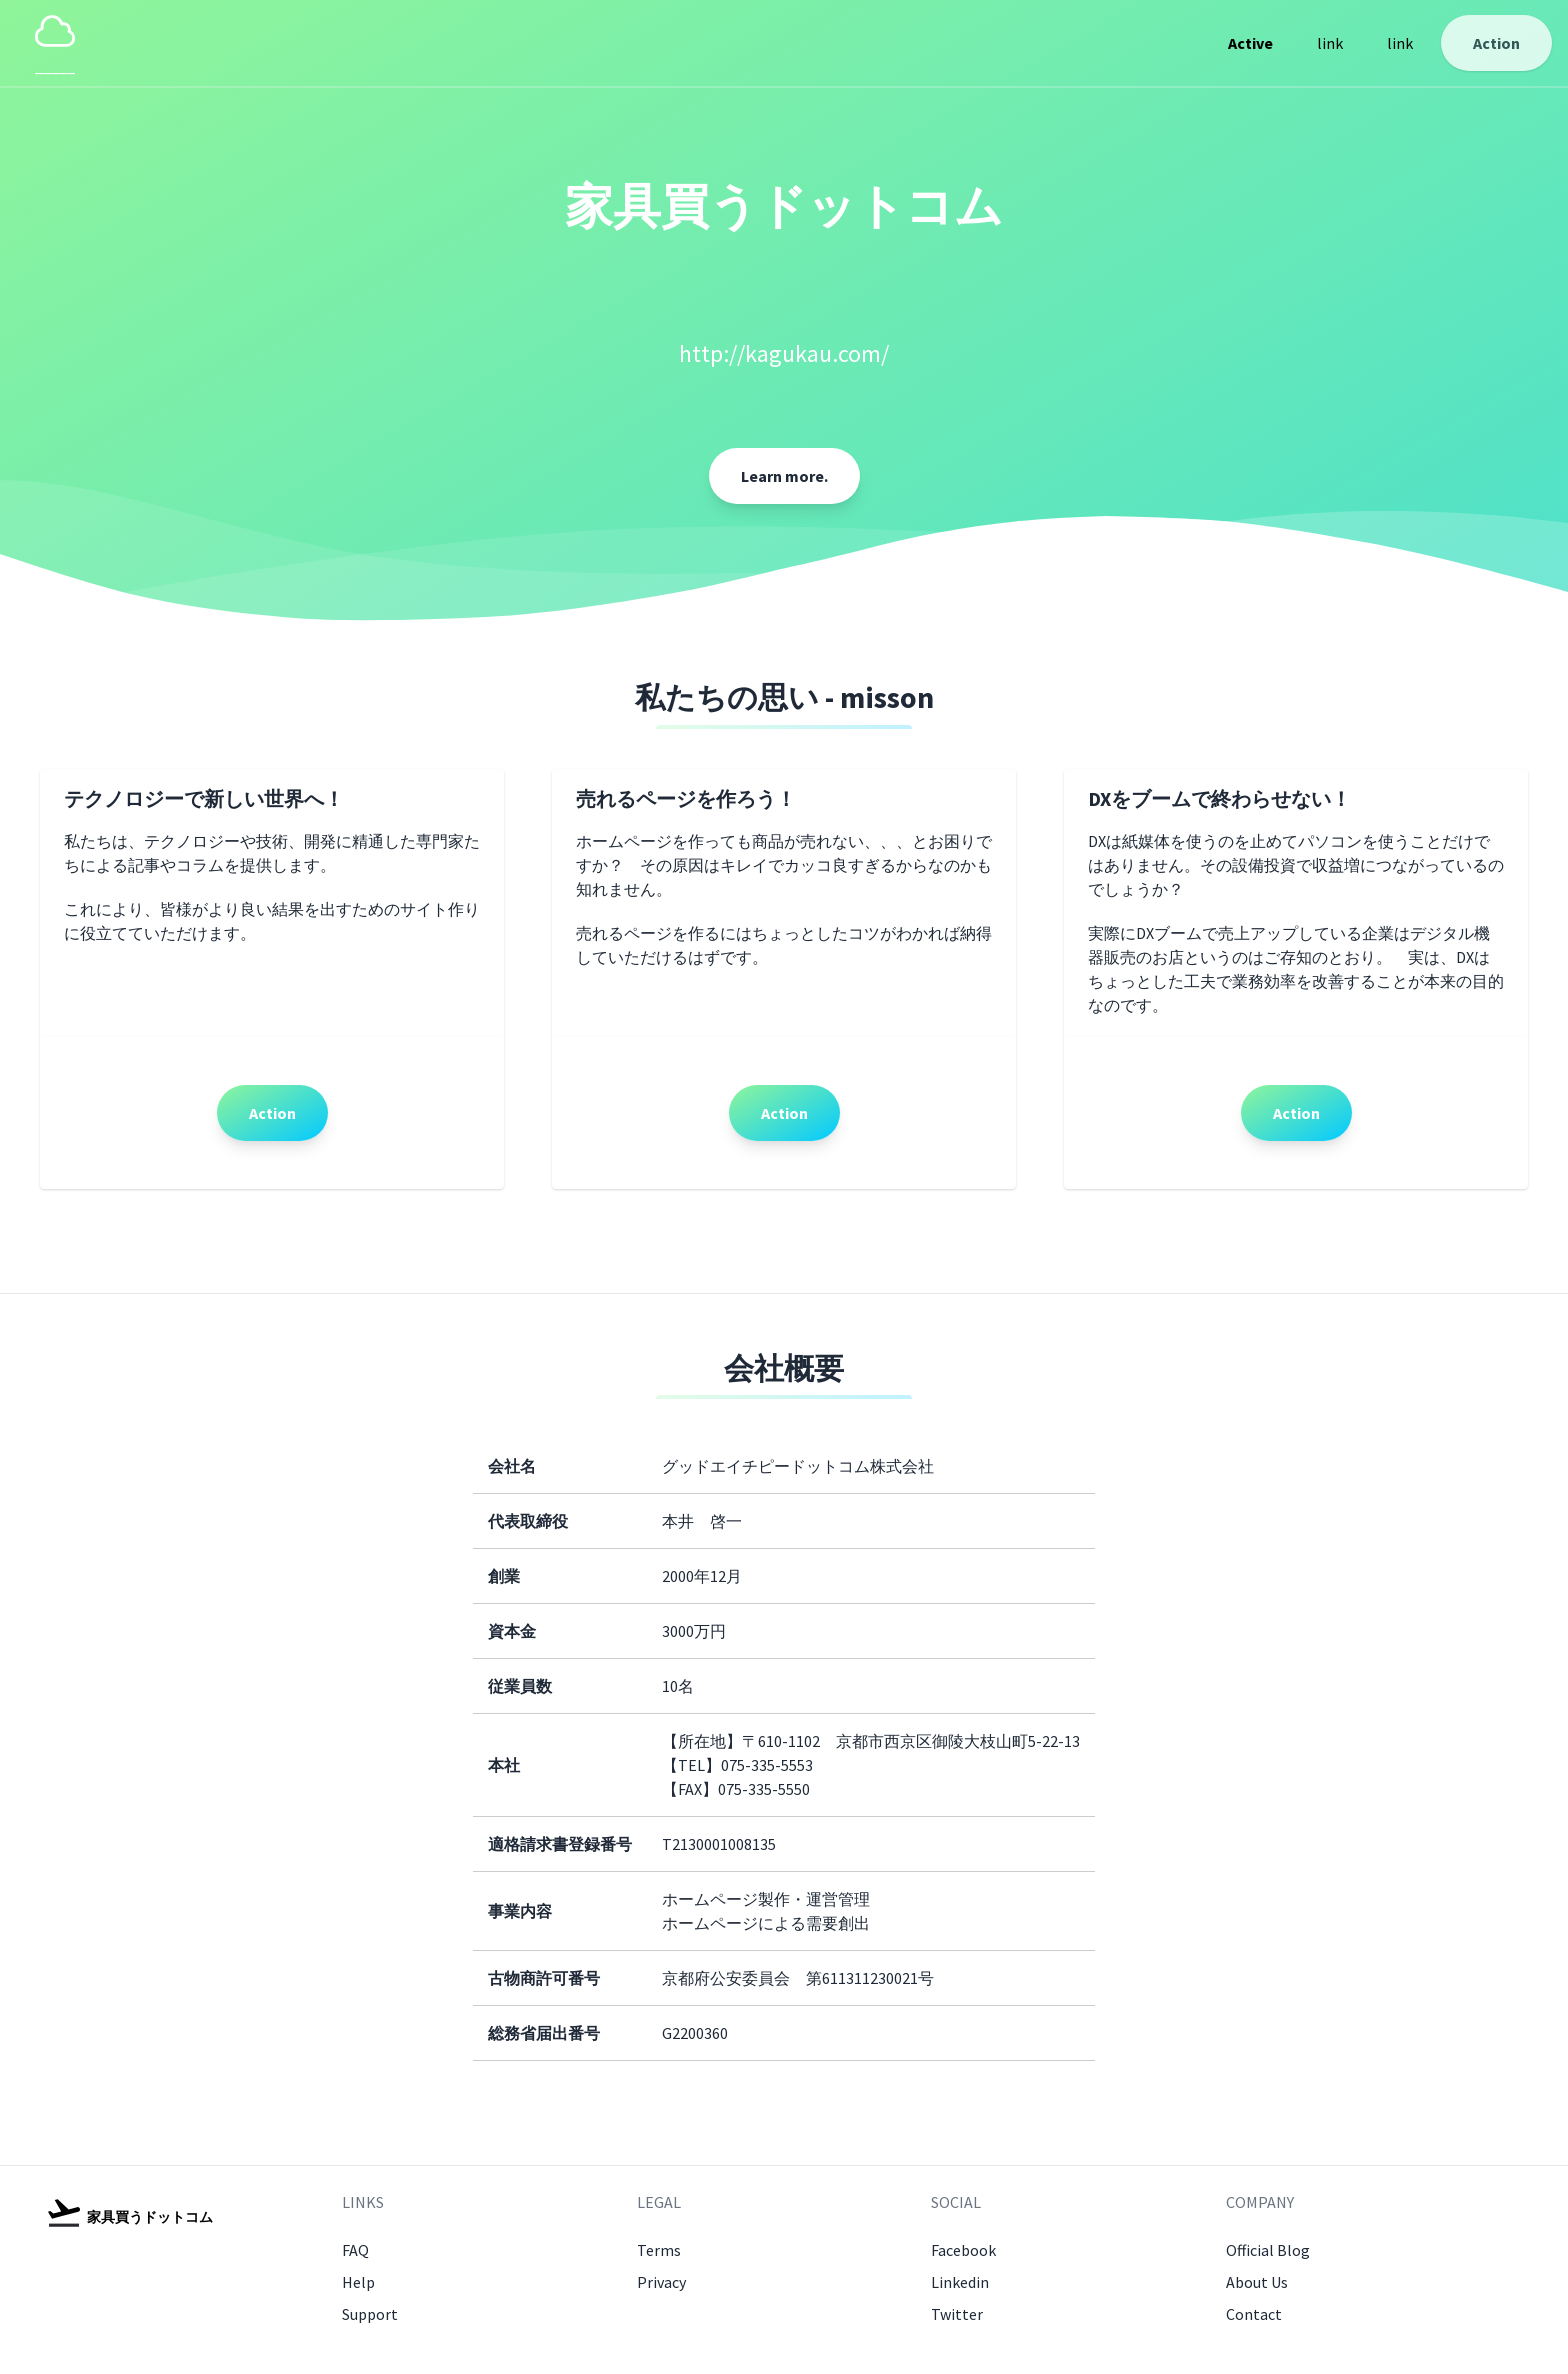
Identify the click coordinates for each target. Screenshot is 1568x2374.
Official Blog (1268, 2250)
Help (358, 2282)
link (1330, 43)
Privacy (661, 2282)
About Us (1257, 2282)
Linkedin (960, 2282)
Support (370, 2314)
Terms (659, 2250)
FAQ (355, 2250)
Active (1250, 43)
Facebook (963, 2250)
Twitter (957, 2314)
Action (1496, 43)
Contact (1254, 2314)
